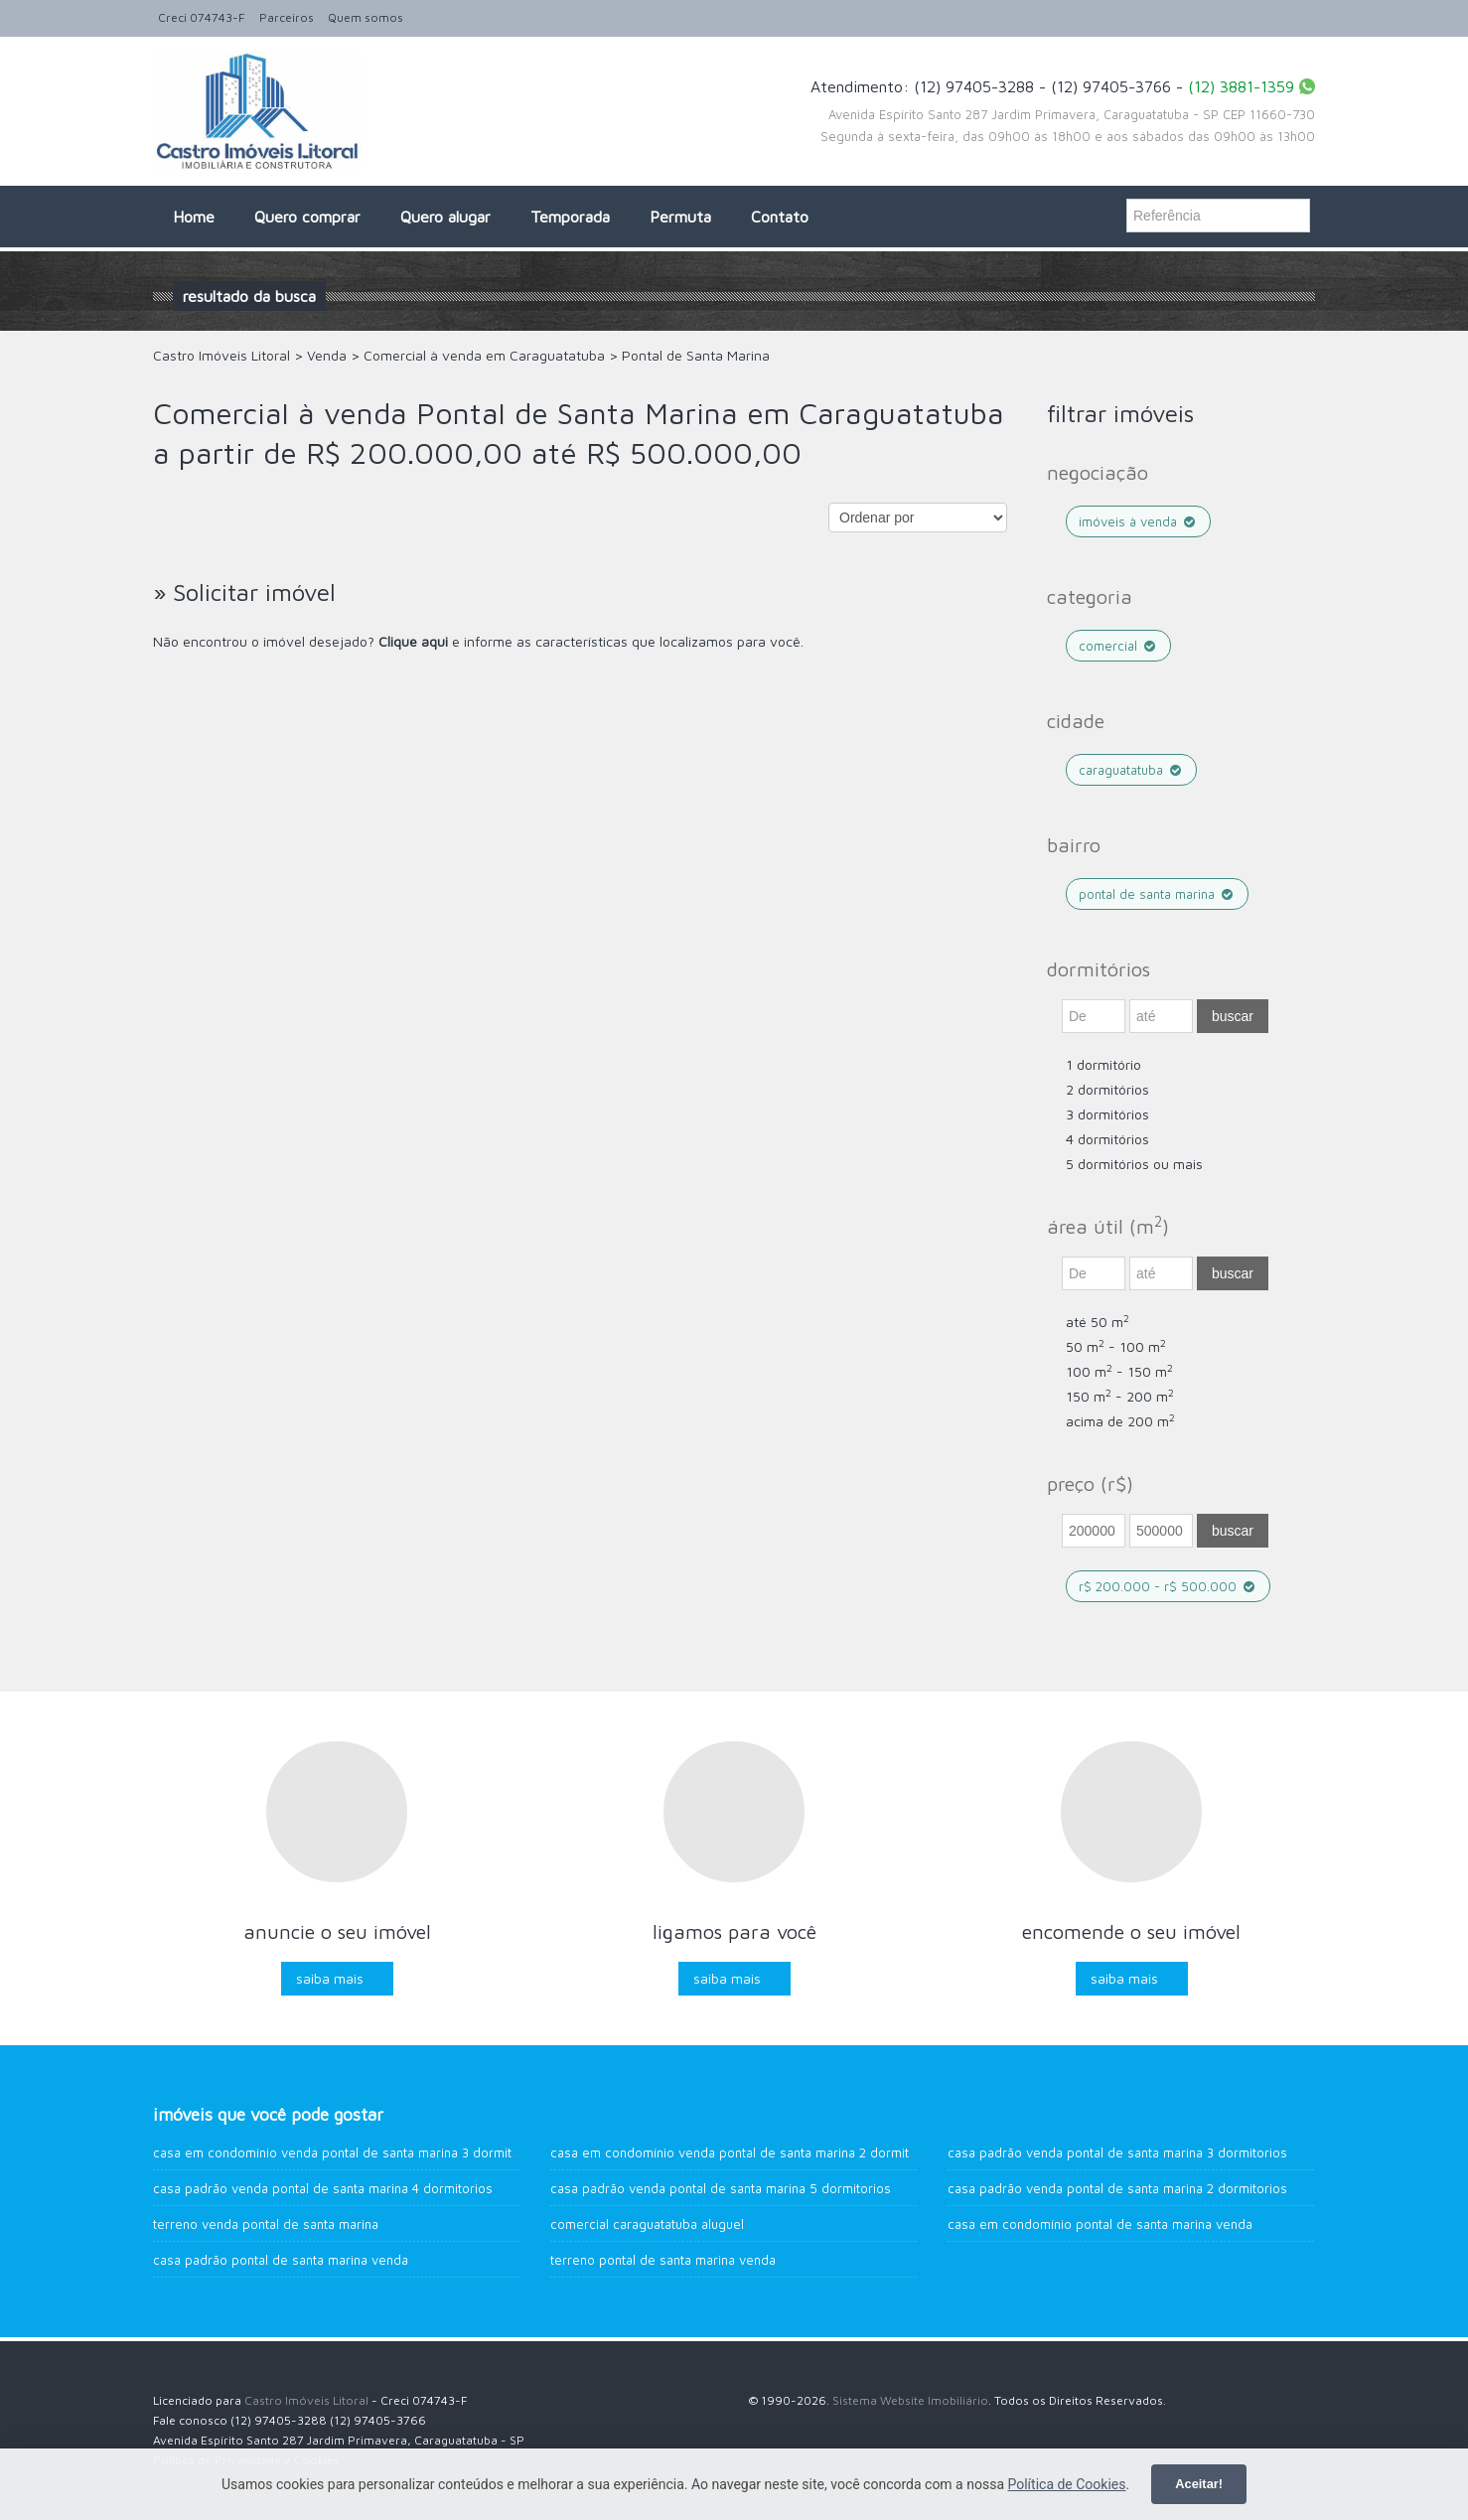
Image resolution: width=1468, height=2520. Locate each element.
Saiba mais (330, 1978)
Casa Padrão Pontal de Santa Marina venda (280, 2260)
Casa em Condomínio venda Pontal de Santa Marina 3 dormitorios (347, 2152)
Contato (779, 216)
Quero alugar (445, 216)
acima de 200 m (1120, 1420)
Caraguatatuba (1131, 770)
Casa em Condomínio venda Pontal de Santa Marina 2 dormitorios (745, 2152)
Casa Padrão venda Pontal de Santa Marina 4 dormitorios (323, 2188)
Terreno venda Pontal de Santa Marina (265, 2224)
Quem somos (365, 17)
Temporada (570, 216)
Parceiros (286, 17)
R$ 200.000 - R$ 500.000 (1168, 1586)
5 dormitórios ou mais (1134, 1163)
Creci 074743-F (201, 17)
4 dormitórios (1107, 1138)
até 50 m (1097, 1321)
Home (194, 216)
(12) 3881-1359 (1241, 86)
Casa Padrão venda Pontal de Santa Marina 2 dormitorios (1117, 2188)
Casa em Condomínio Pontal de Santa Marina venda (1100, 2224)
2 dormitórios (1107, 1089)
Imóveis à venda (1138, 521)
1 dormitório (1103, 1064)
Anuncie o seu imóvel (337, 1931)
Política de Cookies (1066, 2484)
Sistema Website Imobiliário (910, 2400)
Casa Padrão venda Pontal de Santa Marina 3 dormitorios (1117, 2152)
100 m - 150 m (1119, 1371)
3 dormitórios (1107, 1114)
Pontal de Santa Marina (1157, 894)
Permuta (680, 216)
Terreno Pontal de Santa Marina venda (663, 2260)
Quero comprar (307, 216)
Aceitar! (1199, 2483)
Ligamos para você (734, 1931)
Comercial (1118, 646)
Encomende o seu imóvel (1131, 1931)
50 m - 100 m (1116, 1346)
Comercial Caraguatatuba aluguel (647, 2224)
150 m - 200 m (1120, 1396)
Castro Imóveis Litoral (306, 2400)
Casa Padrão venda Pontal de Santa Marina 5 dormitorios (720, 2188)
